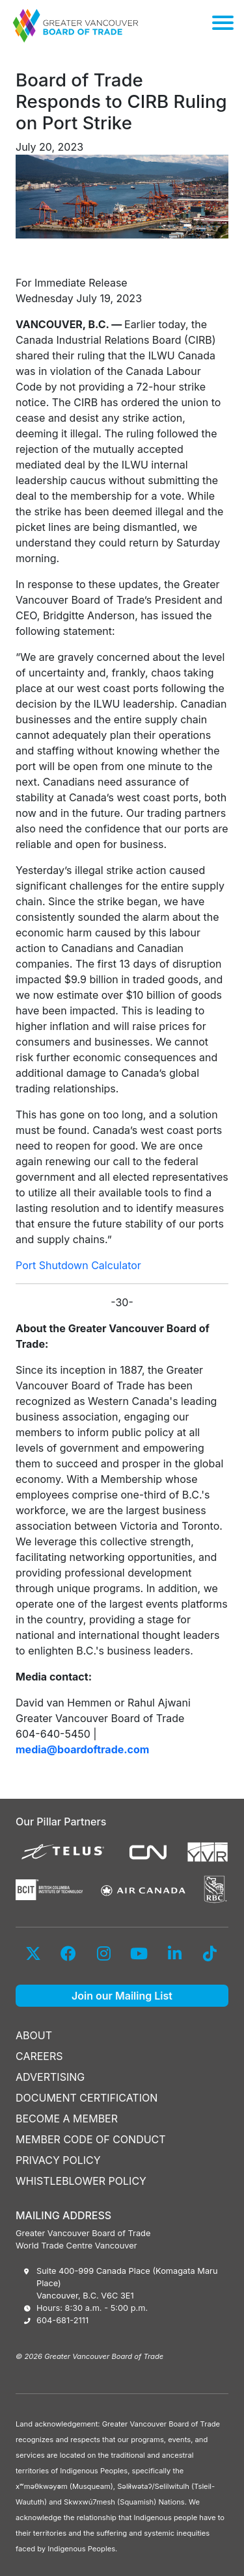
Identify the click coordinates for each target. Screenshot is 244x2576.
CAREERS (39, 2056)
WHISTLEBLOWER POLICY (81, 2180)
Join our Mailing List (122, 1995)
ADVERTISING (50, 2076)
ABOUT (34, 2035)
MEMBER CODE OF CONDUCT (91, 2139)
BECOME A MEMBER (67, 2118)
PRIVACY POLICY (58, 2160)
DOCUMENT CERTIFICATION (86, 2097)
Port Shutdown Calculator (78, 1265)
